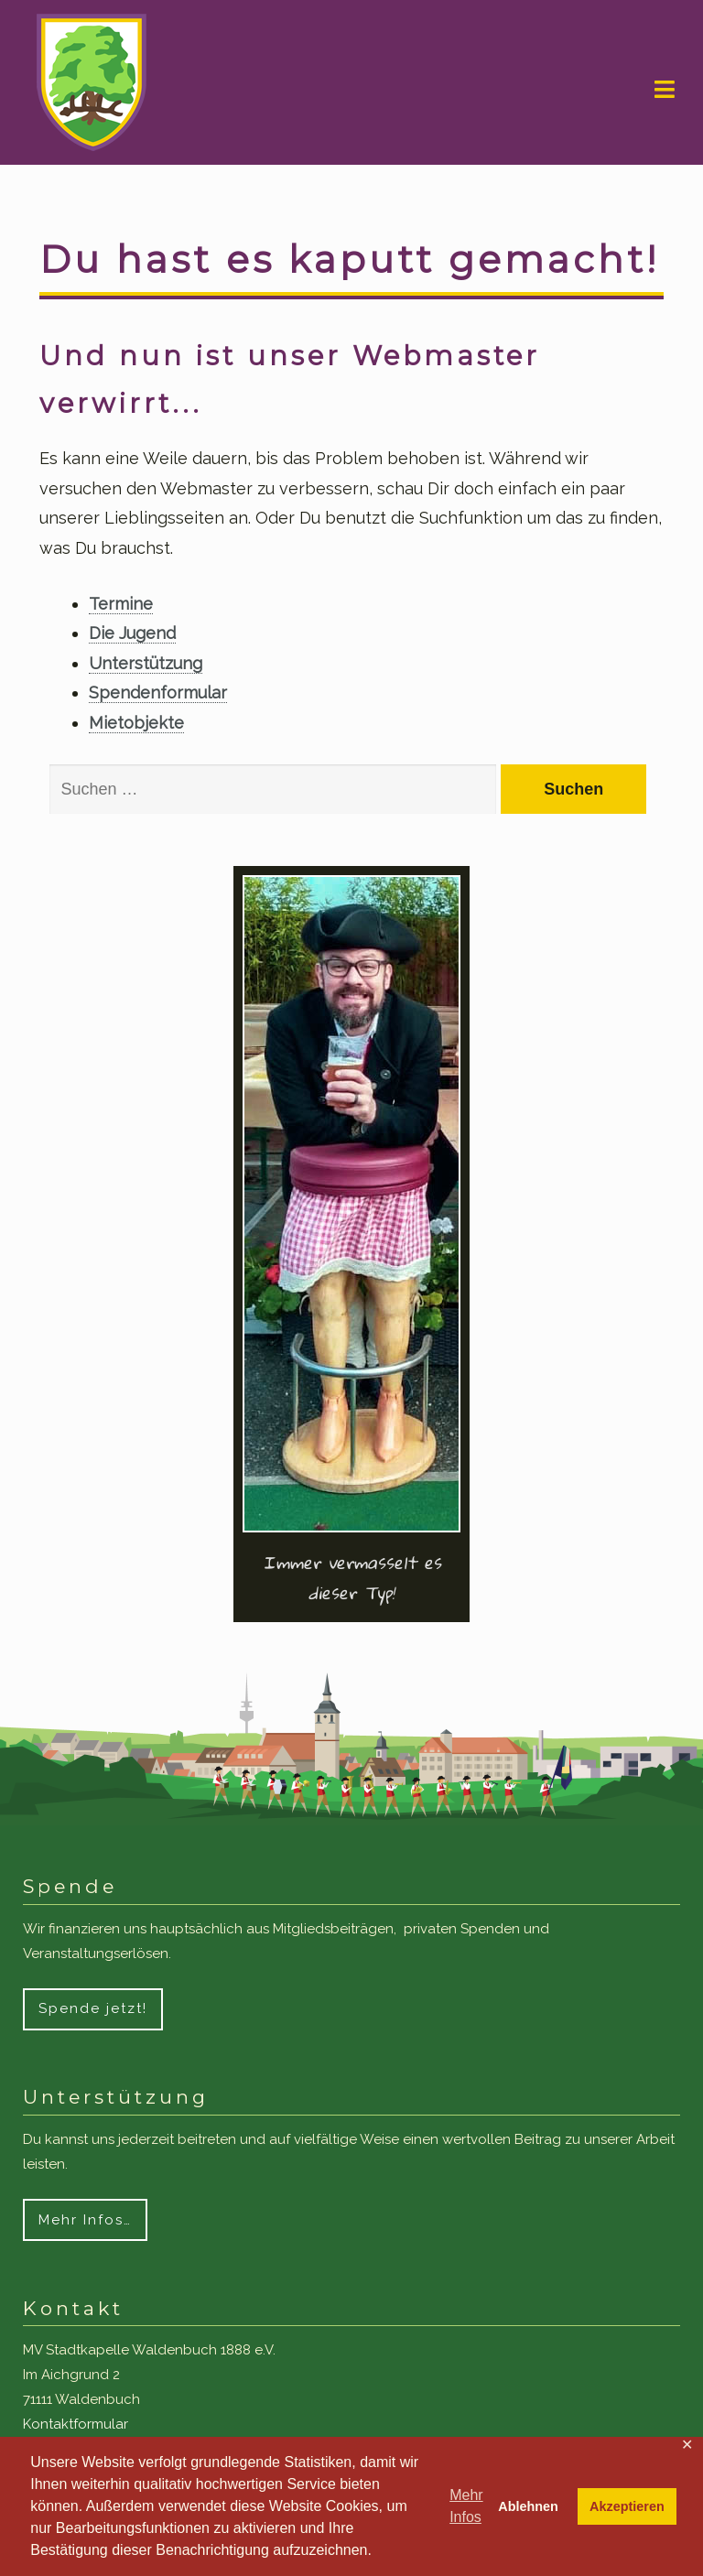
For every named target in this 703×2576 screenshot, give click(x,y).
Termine (121, 603)
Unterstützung (145, 663)
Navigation (664, 89)
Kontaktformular (75, 2424)
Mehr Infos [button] (465, 2506)
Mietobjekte (136, 722)
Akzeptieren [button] (627, 2506)
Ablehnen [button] (528, 2506)
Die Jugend (132, 633)
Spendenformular (158, 692)
